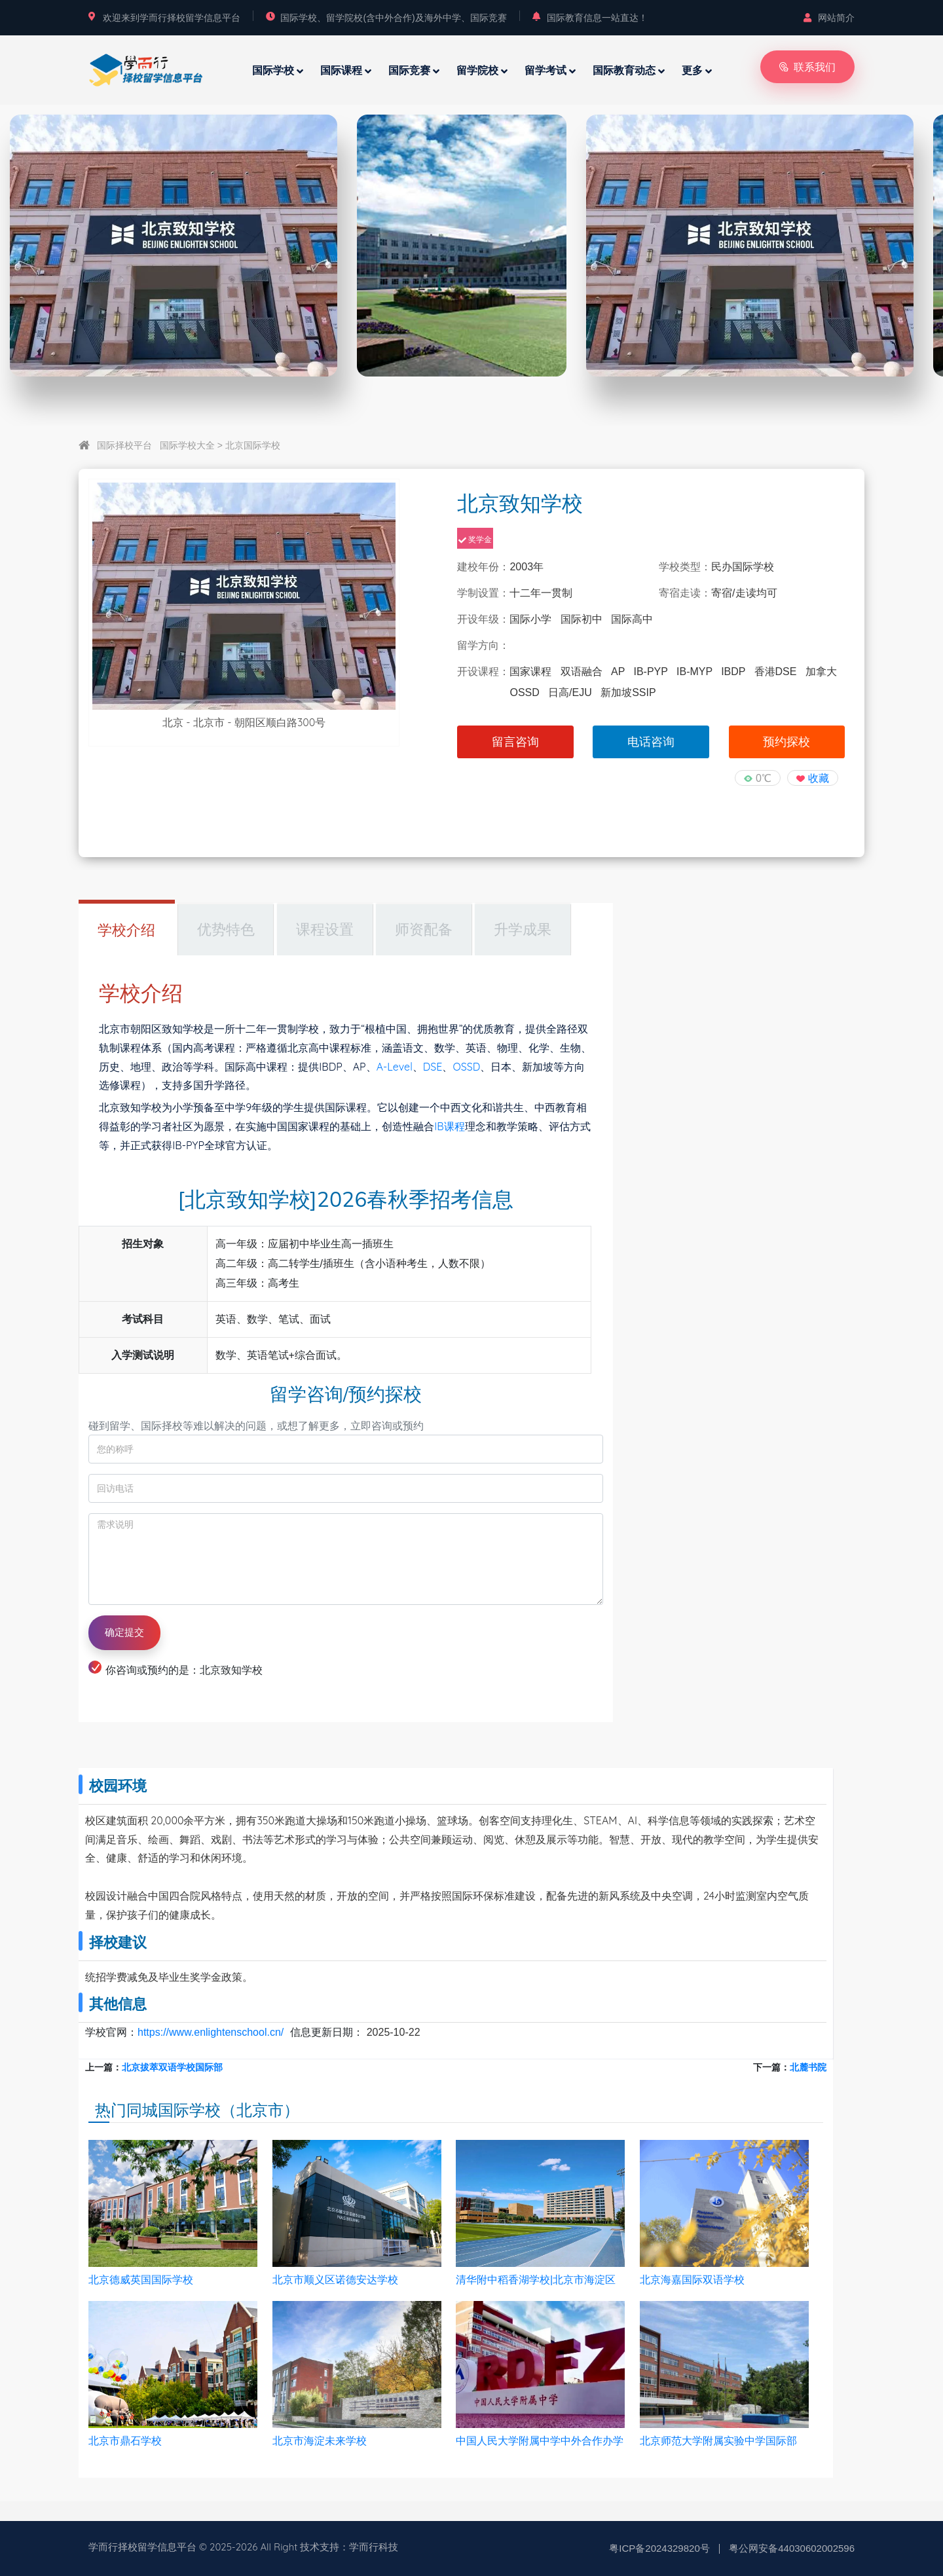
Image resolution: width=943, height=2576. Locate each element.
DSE (433, 1066)
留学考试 (545, 70)
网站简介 (829, 17)
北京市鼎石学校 (125, 2440)
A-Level (395, 1066)
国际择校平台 (124, 445)
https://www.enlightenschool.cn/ (211, 2032)
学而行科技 (373, 2547)
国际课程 (341, 70)
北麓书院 (808, 2067)
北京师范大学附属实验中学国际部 (718, 2440)
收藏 (818, 778)
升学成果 (522, 929)
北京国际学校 (252, 445)
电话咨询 (651, 741)
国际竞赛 (409, 70)
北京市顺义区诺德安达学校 (335, 2279)
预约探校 (786, 741)
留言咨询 (515, 741)
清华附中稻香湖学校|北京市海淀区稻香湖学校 (536, 2280)
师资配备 (424, 929)
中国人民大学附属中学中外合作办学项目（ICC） (539, 2441)
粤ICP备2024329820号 (659, 2548)
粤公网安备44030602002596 (792, 2548)
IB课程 (449, 1126)
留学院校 (477, 70)
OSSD (466, 1066)
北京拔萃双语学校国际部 (172, 2067)
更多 (692, 70)
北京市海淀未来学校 (319, 2440)
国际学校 (273, 70)
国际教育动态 (624, 70)
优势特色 (226, 929)
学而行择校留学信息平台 (142, 2547)
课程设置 (325, 929)
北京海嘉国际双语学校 (692, 2279)
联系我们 (807, 66)
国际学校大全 (187, 445)
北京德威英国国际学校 (140, 2279)
